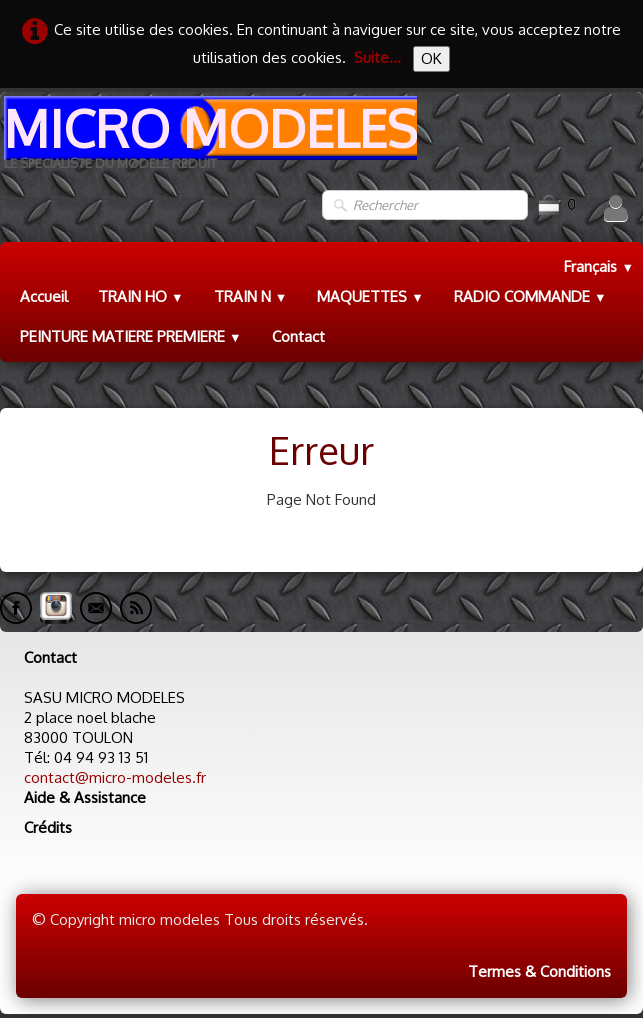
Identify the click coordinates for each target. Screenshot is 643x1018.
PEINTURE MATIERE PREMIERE (131, 336)
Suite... (377, 57)
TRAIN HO (141, 296)
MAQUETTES (370, 296)
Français (599, 266)
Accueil (44, 296)
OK (431, 58)
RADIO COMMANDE (530, 296)
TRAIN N (251, 296)
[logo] (208, 140)
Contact (298, 336)
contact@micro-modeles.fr (115, 777)
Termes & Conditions (539, 971)
